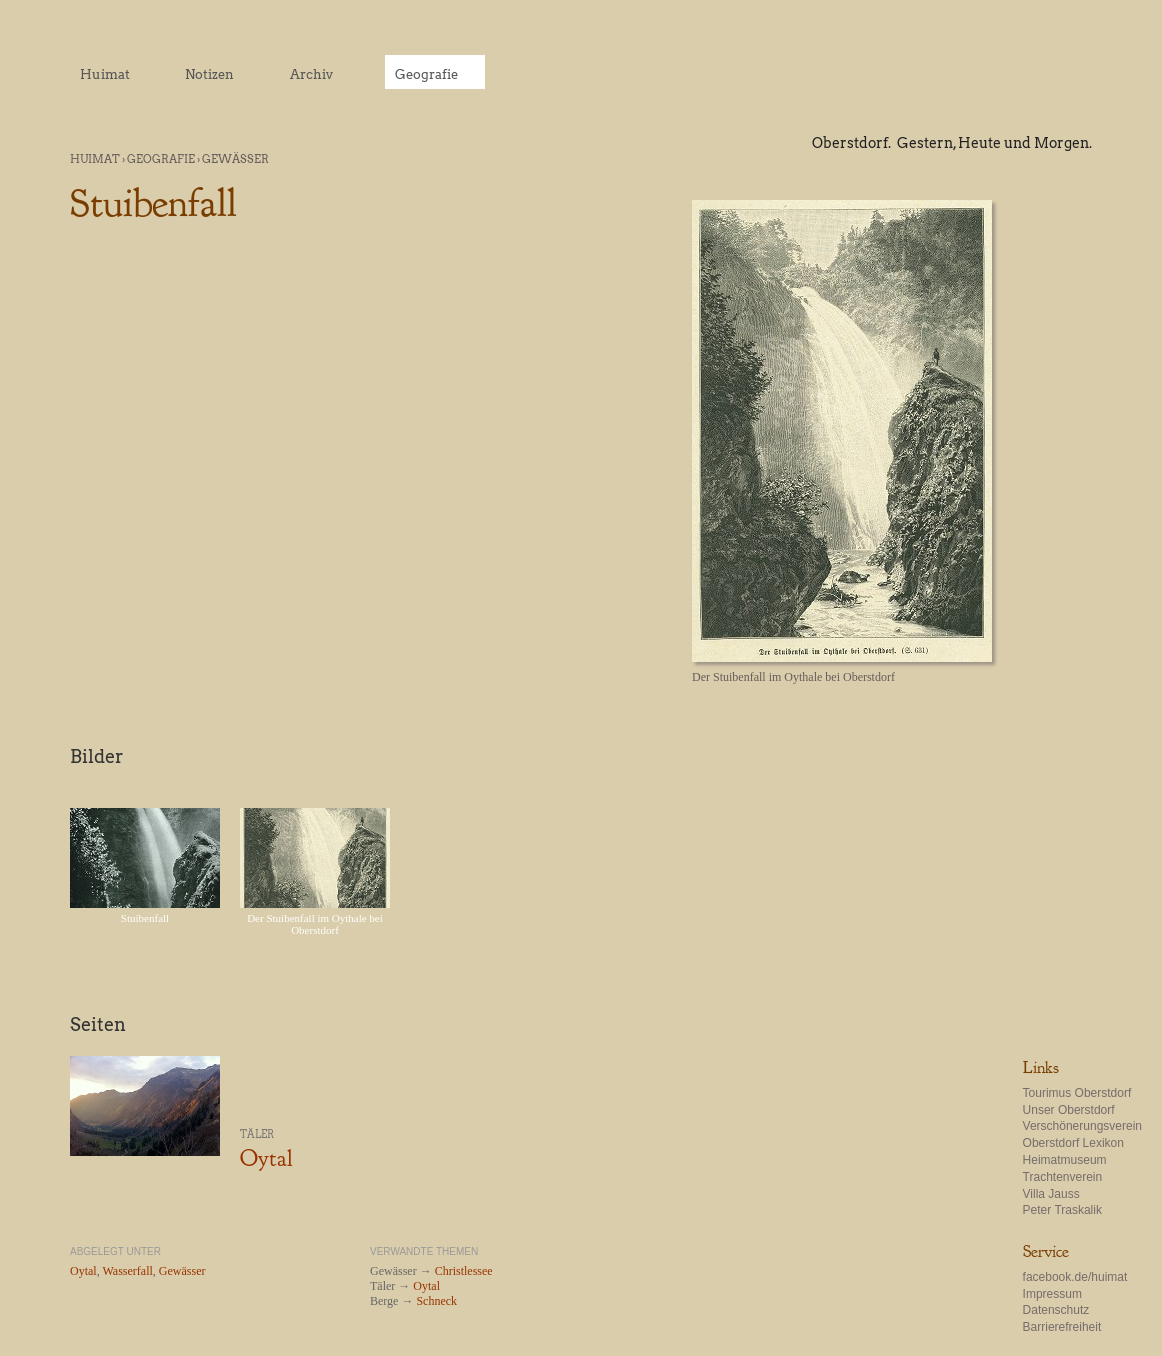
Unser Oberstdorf (1069, 1110)
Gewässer (235, 159)
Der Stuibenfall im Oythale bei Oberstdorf (315, 924)
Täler (257, 1134)
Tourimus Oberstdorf (1077, 1093)
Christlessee (464, 1271)
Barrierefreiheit (1062, 1327)
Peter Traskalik (1062, 1210)
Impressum (1052, 1294)
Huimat (95, 159)
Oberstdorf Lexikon (1073, 1143)
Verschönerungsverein (1082, 1126)
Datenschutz (1056, 1310)
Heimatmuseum (1065, 1160)
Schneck (436, 1301)
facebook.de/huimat (1075, 1277)
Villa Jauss (1051, 1194)
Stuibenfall (145, 918)
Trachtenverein (1063, 1177)
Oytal (266, 1158)
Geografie (161, 159)
